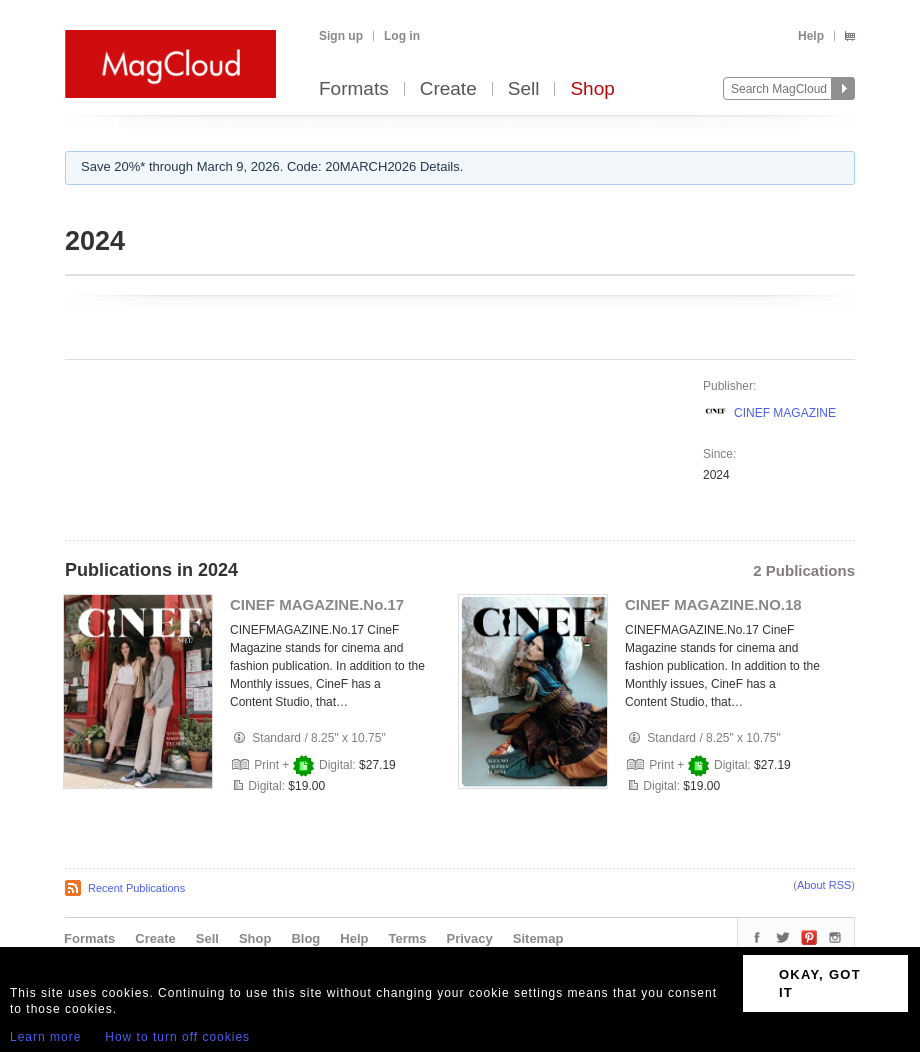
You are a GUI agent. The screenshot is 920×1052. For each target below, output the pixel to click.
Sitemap (538, 938)
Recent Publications (136, 888)
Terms (407, 938)
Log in (402, 36)
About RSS (824, 885)
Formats (354, 89)
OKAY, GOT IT (820, 983)
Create (448, 89)
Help (811, 36)
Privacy (470, 938)
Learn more (45, 1037)
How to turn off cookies (177, 1037)
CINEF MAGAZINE (785, 413)
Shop (592, 89)
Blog (305, 938)
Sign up (341, 36)
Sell (524, 89)
